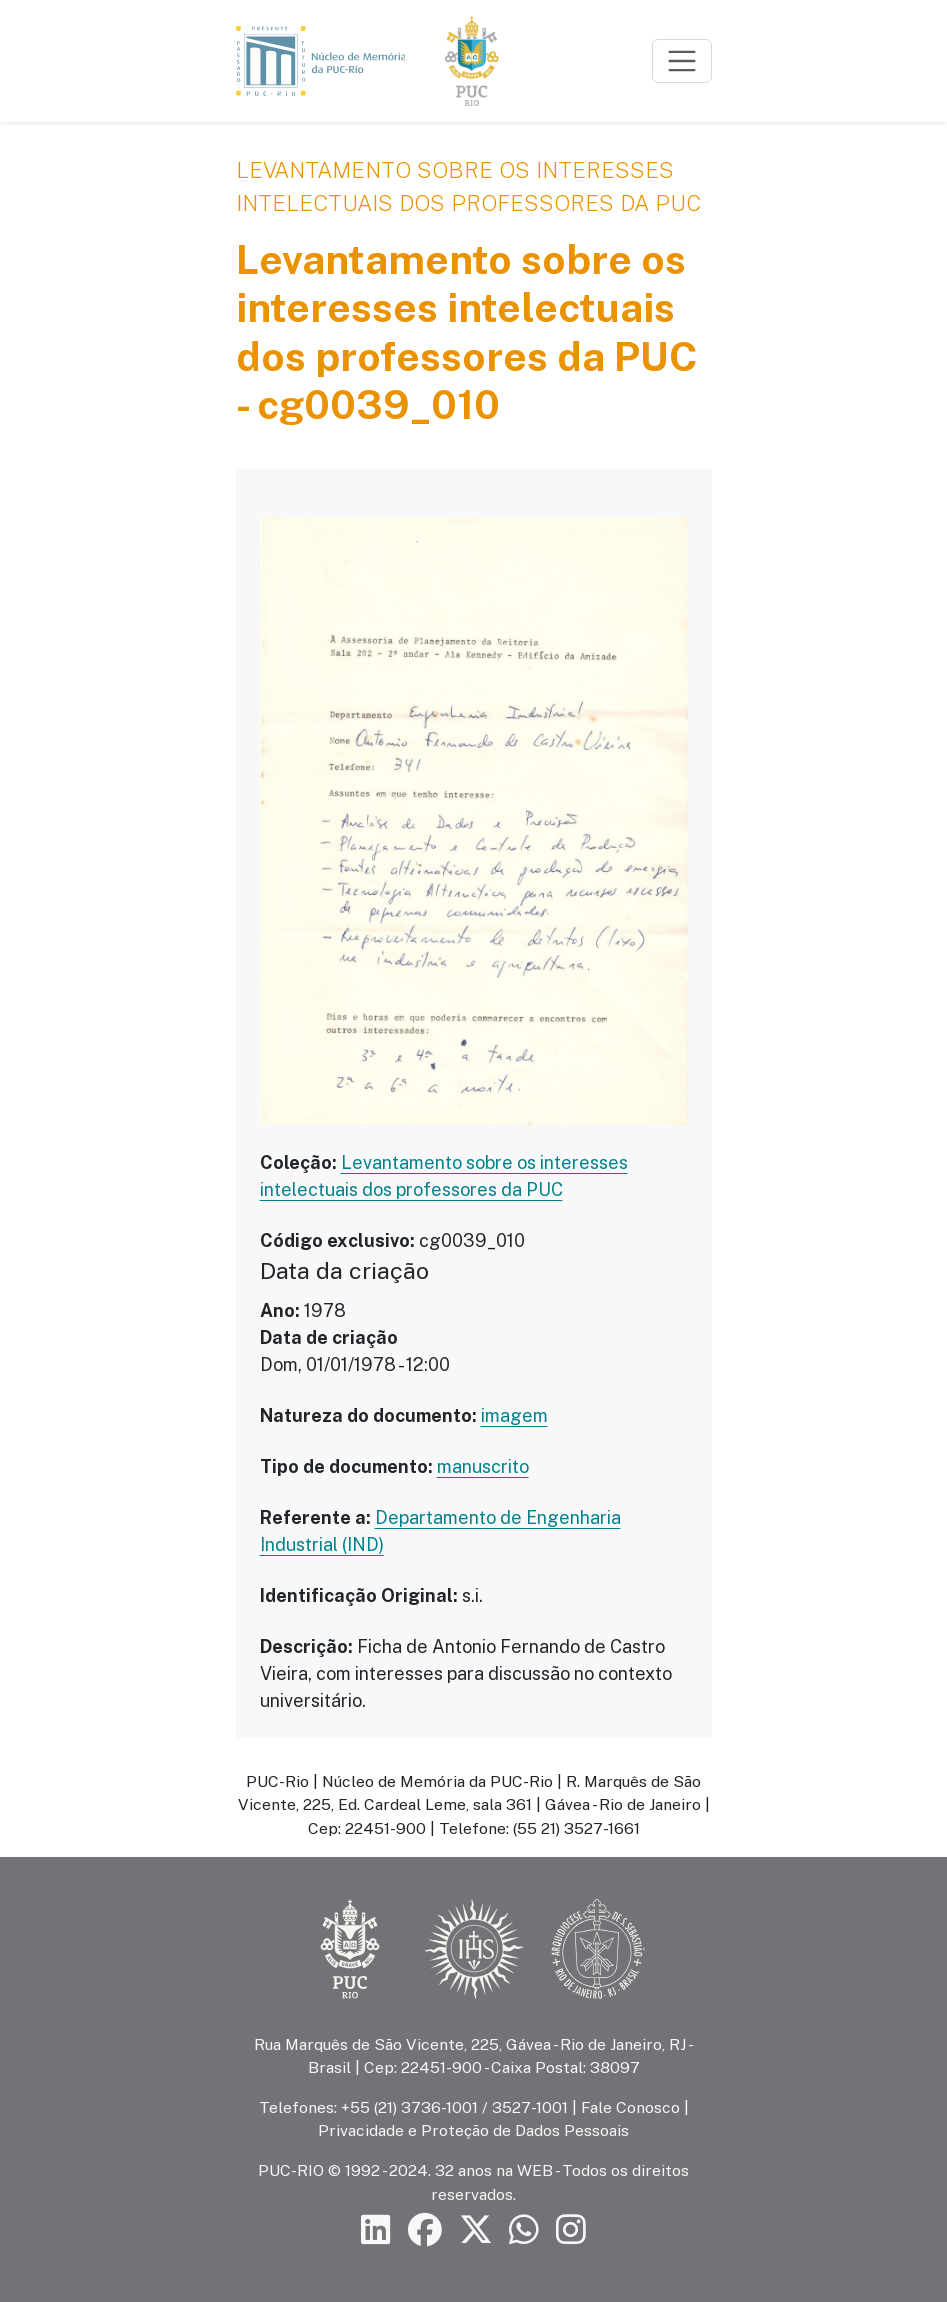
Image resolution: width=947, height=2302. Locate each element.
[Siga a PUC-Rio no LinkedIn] (376, 2230)
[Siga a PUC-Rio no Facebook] (425, 2230)
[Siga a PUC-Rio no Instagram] (571, 2230)
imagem (514, 1415)
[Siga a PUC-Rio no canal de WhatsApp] (524, 2230)
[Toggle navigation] (682, 61)
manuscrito (483, 1466)
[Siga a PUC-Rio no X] (476, 2230)
